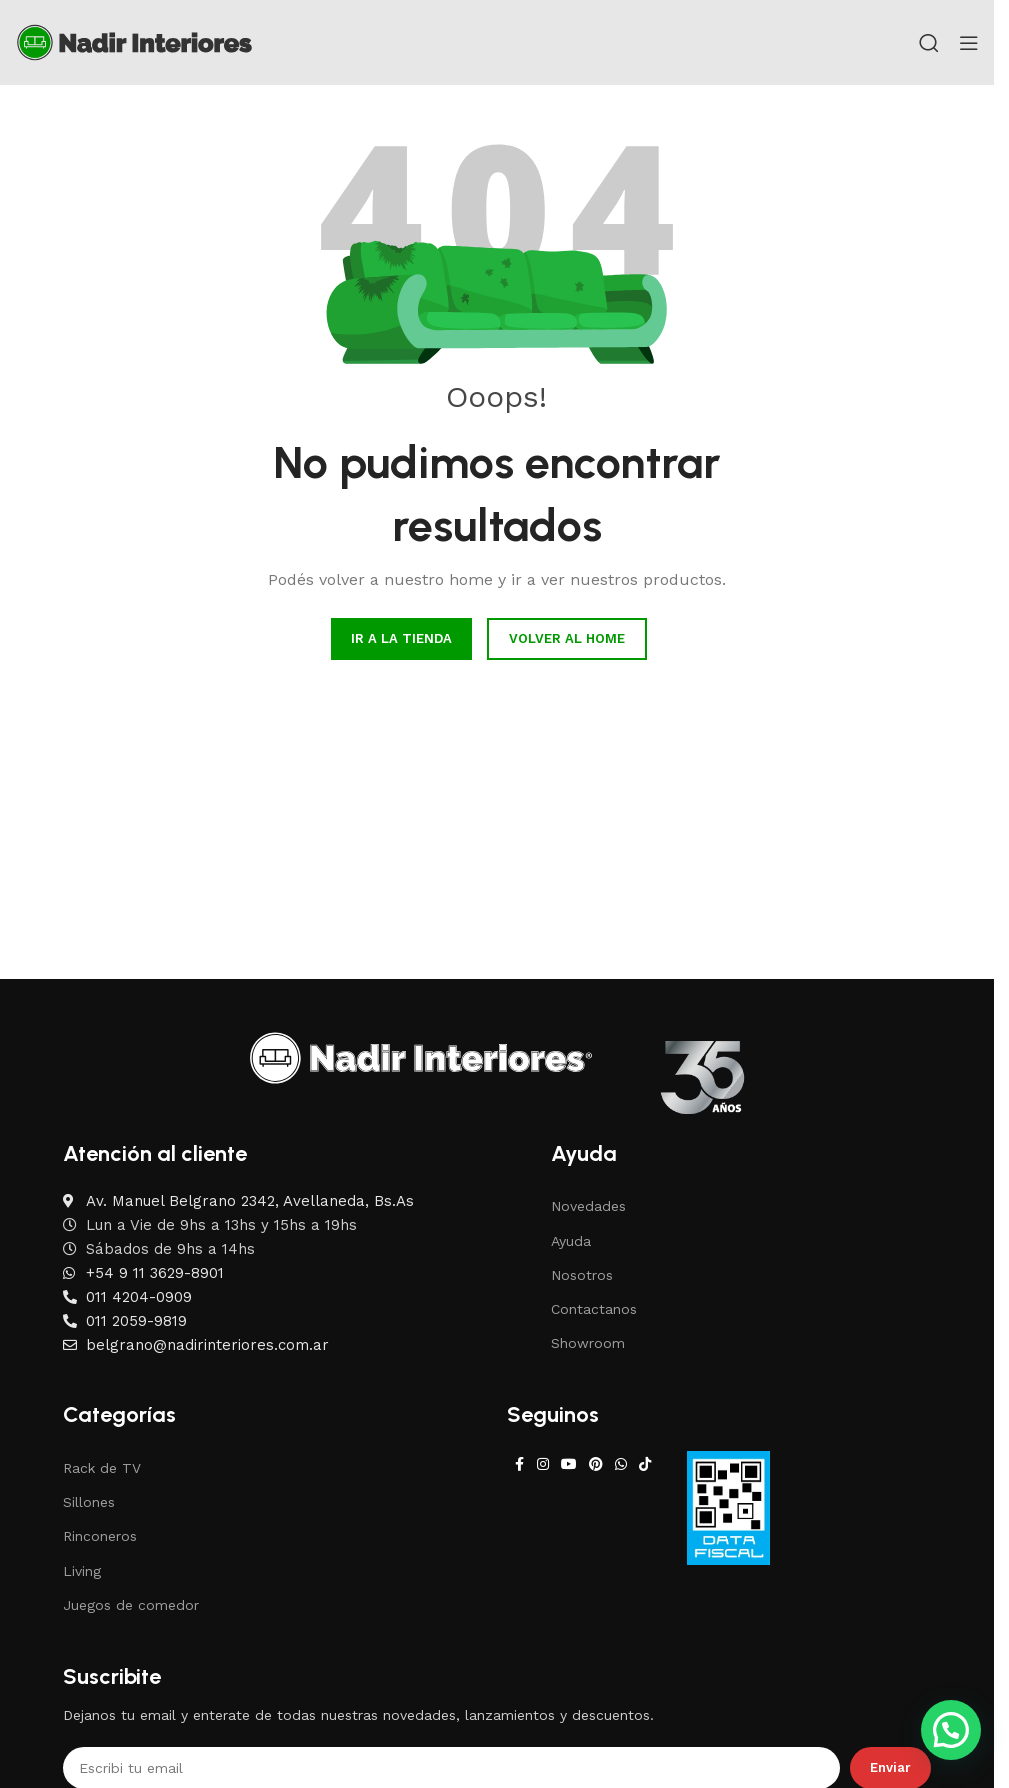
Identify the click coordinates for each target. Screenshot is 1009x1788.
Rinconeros (100, 1536)
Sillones (89, 1502)
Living (82, 1571)
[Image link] (421, 1057)
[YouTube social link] (569, 1464)
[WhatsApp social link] (621, 1464)
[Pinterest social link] (596, 1464)
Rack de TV (102, 1468)
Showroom (588, 1343)
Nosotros (582, 1275)
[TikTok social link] (645, 1464)
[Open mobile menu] (969, 43)
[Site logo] (134, 41)
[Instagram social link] (543, 1464)
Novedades (588, 1206)
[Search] (929, 43)
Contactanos (594, 1309)
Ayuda (571, 1241)
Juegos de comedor (131, 1605)
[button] (951, 1730)
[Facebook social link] (519, 1464)
